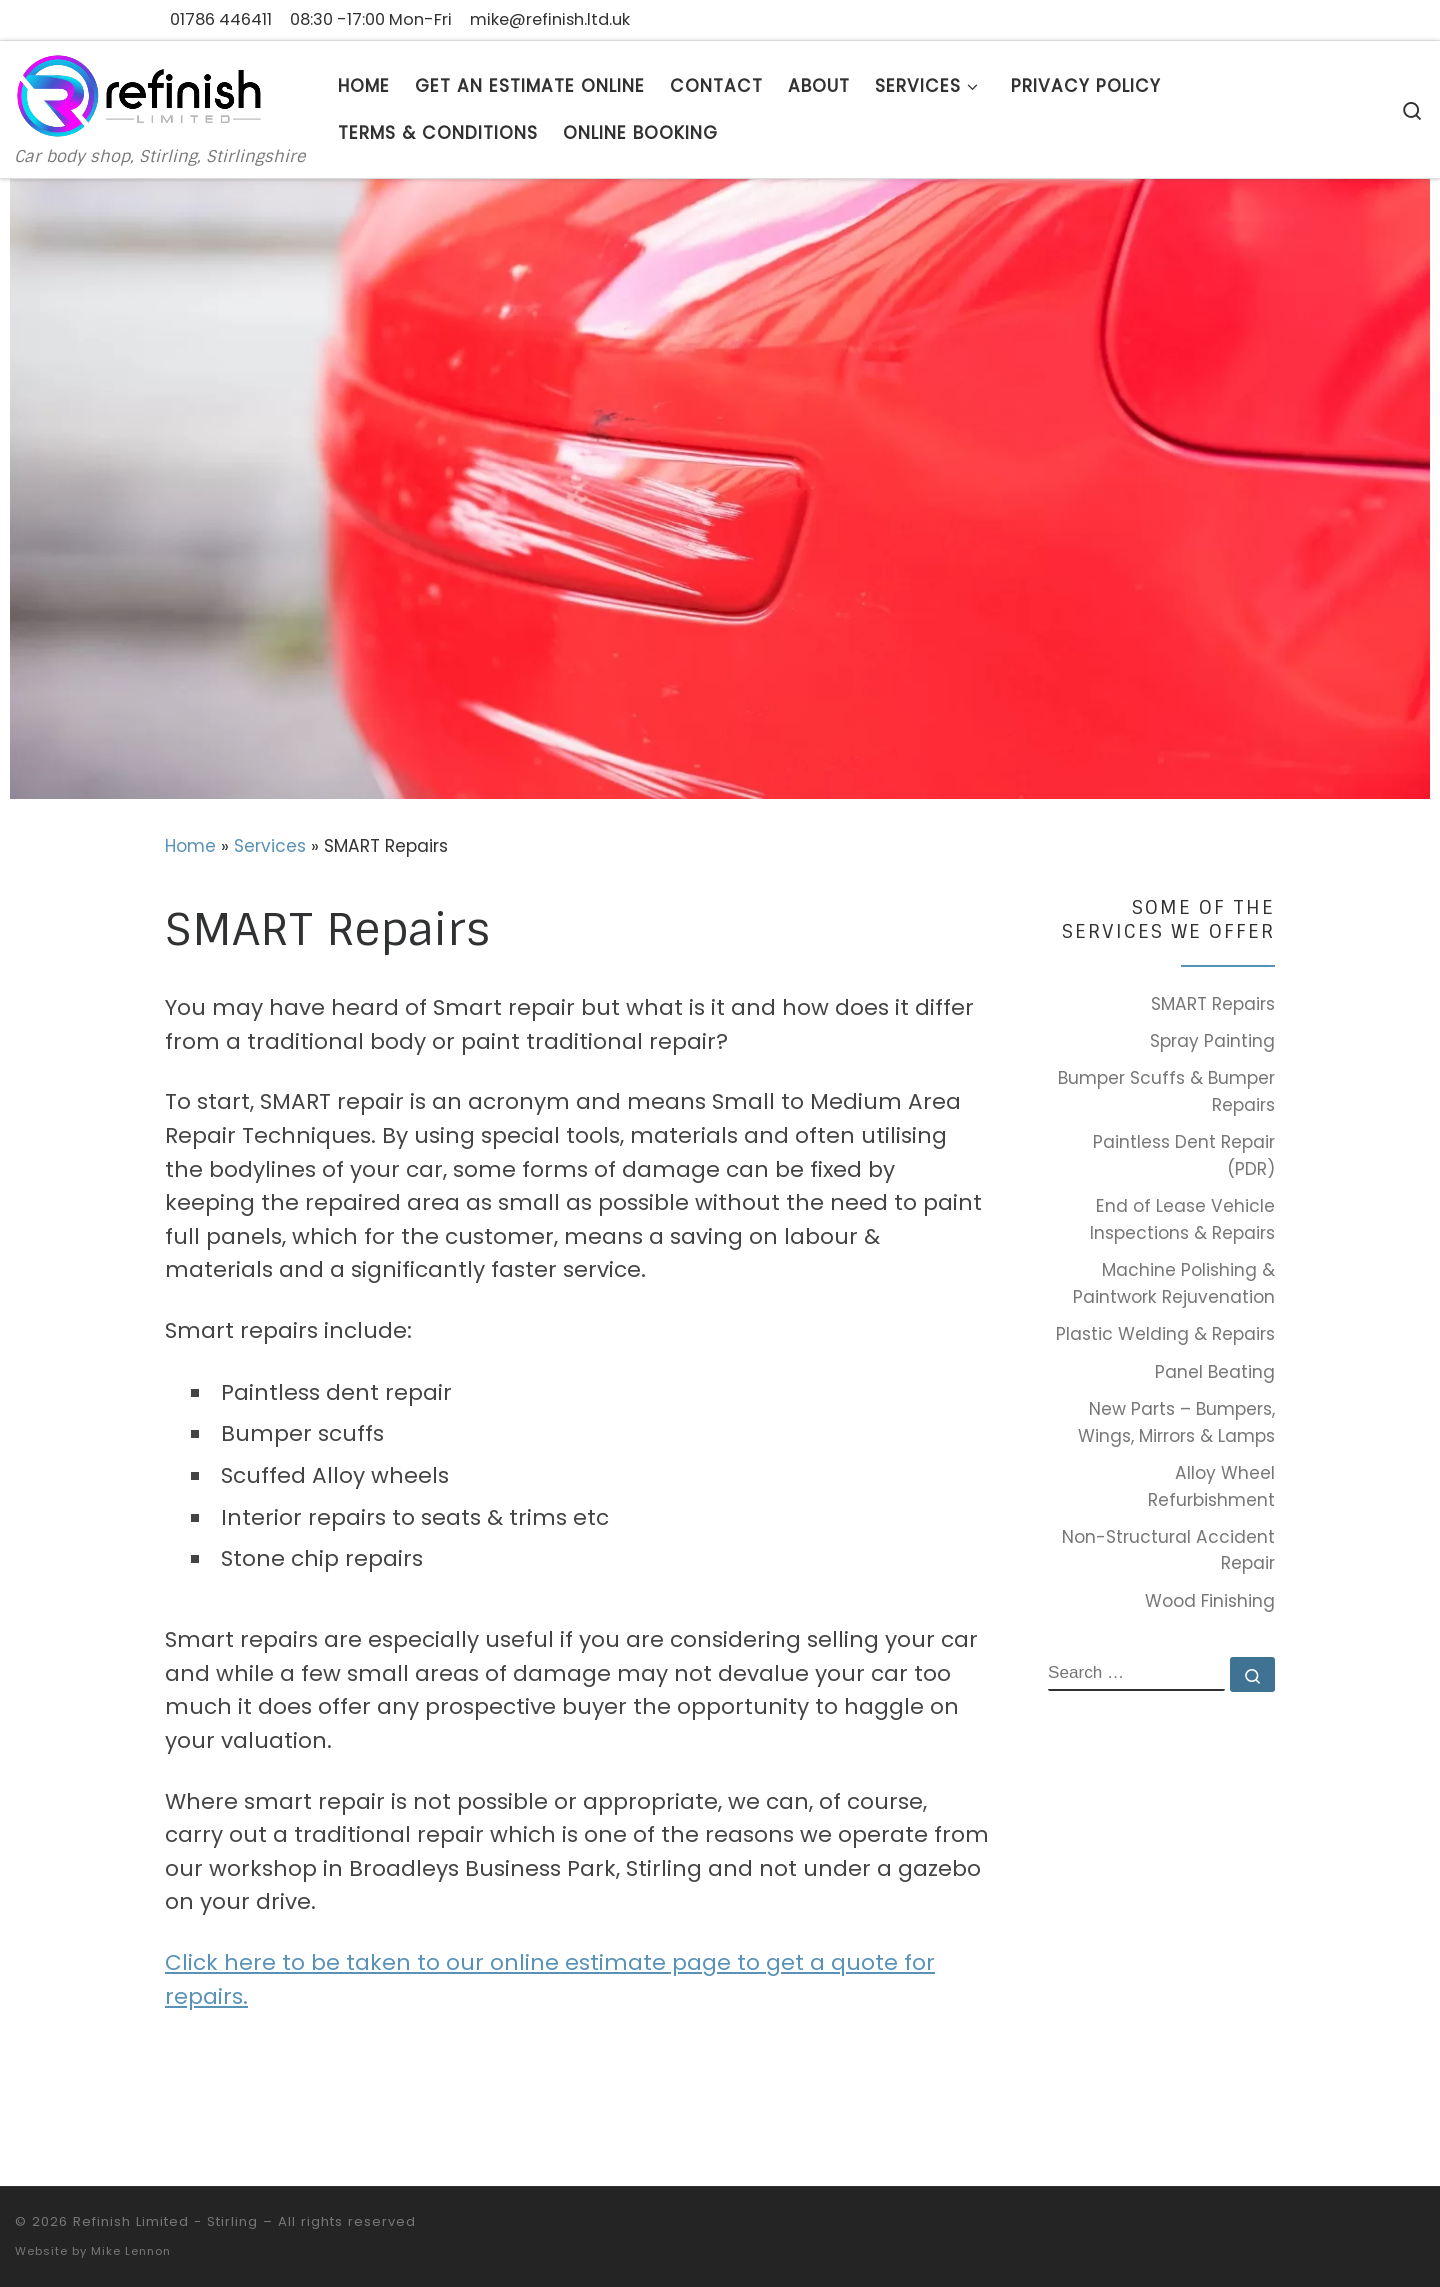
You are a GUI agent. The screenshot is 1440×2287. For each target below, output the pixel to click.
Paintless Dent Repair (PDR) (1184, 1155)
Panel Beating (1215, 1372)
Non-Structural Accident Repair (1168, 1550)
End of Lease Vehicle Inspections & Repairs (1182, 1219)
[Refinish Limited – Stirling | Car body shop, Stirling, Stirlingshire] (140, 94)
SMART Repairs (1213, 1004)
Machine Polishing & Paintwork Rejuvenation (1174, 1283)
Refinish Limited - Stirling (165, 2221)
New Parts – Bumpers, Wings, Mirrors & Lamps (1176, 1422)
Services (270, 846)
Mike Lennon (131, 2251)
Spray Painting (1212, 1041)
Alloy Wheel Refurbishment (1211, 1486)
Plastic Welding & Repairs (1165, 1334)
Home (190, 846)
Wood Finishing (1210, 1601)
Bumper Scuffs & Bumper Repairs (1166, 1091)
